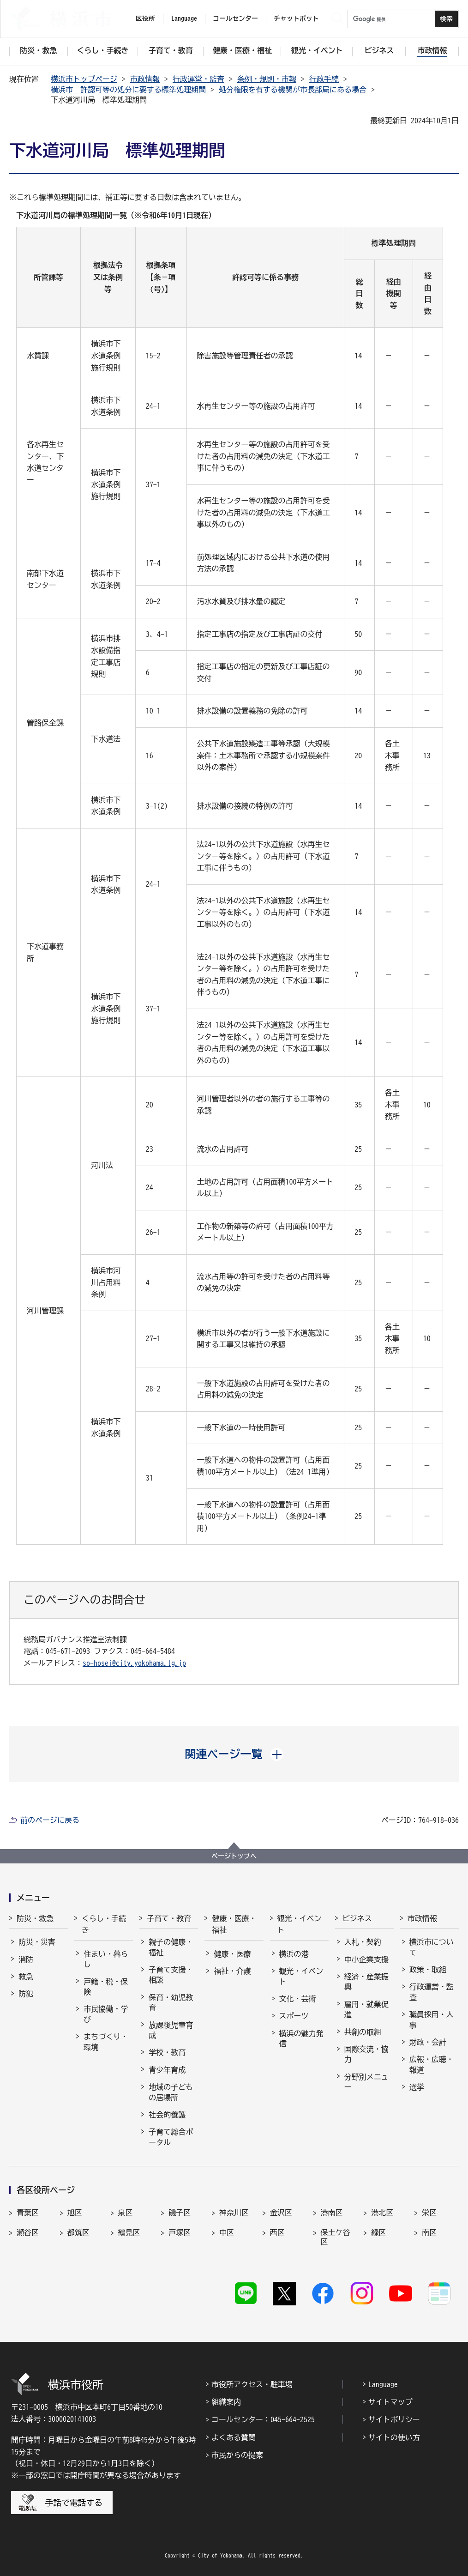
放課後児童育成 (171, 2030)
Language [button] (184, 18)
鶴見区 (129, 2232)
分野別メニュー (366, 2082)
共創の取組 (362, 2032)
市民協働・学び (106, 2014)
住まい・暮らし (106, 1959)
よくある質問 (233, 2437)
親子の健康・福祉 (171, 1947)
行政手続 (324, 79)
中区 (226, 2232)
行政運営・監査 (198, 79)
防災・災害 (36, 1942)
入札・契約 (362, 1942)
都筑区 (78, 2232)
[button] (234, 1754)
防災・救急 (35, 1918)
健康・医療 (232, 1954)
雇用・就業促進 (366, 2009)
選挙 (416, 2087)
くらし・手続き (104, 1924)
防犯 (25, 1993)
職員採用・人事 (431, 2019)
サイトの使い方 (394, 2437)
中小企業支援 (366, 1959)
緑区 (378, 2232)
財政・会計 (427, 2042)
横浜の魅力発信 (301, 2038)
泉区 (125, 2212)
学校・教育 (167, 2052)
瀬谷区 (28, 2232)
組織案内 (226, 2402)
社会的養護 (167, 2114)
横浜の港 (294, 1954)
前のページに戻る (49, 1820)
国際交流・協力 (366, 2054)
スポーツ (294, 2016)
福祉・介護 (232, 1971)
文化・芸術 (297, 1998)
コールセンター (235, 18)
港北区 (382, 2212)
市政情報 (145, 79)
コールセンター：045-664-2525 (263, 2419)
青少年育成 (167, 2070)
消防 (25, 1959)
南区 (429, 2232)
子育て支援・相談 (171, 1974)
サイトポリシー (394, 2419)
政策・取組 (427, 1969)
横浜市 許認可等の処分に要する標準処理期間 (128, 89)
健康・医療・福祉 (234, 1924)
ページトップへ (234, 1856)
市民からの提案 (237, 2455)
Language (383, 2384)
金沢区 (281, 2212)
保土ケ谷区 (335, 2237)
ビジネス (357, 1918)
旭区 (74, 2212)
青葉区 (28, 2212)
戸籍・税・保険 (106, 1986)
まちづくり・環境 (106, 2041)
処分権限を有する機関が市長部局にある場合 (292, 89)
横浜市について (431, 1947)
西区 (277, 2232)
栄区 (429, 2212)
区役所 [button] (145, 18)
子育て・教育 (169, 1918)
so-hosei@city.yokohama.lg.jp (134, 1663)
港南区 (332, 2212)
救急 (25, 1976)
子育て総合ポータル (171, 2137)
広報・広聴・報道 (431, 2064)
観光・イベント (299, 1924)
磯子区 (179, 2212)
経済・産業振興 (366, 1981)
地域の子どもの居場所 (171, 2092)
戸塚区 (179, 2232)
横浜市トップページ (84, 79)
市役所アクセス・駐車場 (252, 2384)
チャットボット (296, 18)
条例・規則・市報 (266, 79)
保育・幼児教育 (171, 2002)
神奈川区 (234, 2212)
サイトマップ (390, 2402)
